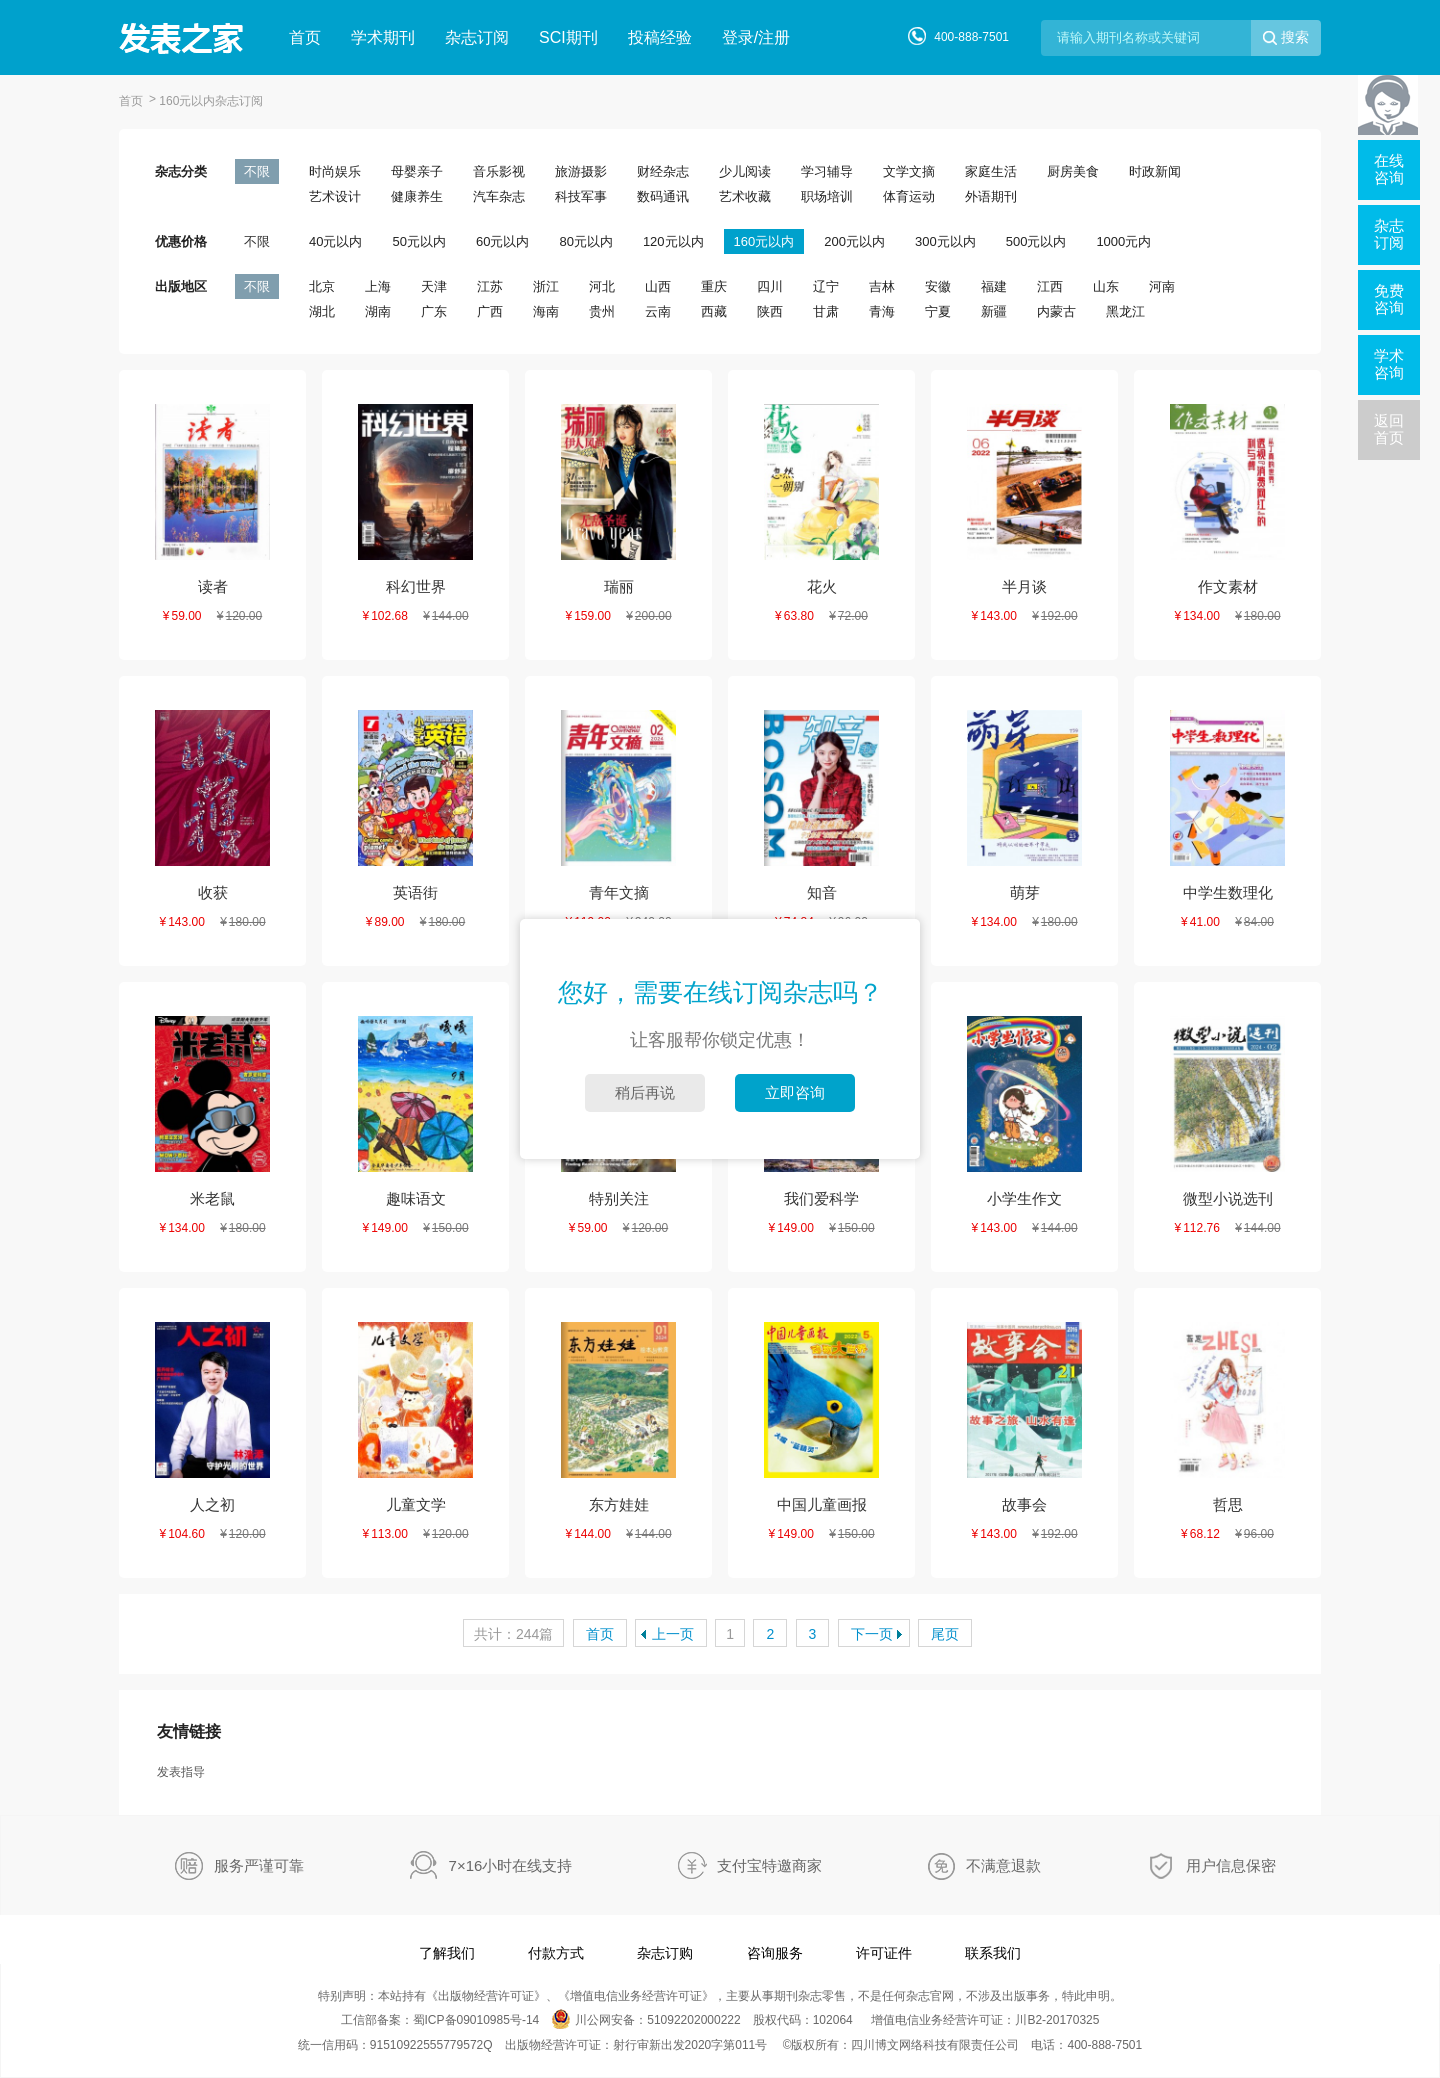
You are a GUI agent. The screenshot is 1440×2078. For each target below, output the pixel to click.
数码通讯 (663, 196)
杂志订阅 (477, 37)
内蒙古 (1056, 311)
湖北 (322, 311)
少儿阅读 (745, 171)
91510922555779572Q (431, 2045)
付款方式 (556, 1953)
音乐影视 (499, 171)
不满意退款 (1003, 1865)
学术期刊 (383, 37)
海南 (546, 311)
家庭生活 (991, 171)
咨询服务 (775, 1953)
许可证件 (884, 1953)
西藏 (714, 311)
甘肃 (826, 311)
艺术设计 (335, 196)
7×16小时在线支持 (511, 1865)
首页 (305, 37)
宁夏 (938, 311)
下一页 (872, 1634)
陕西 (770, 311)
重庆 (714, 286)
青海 (882, 311)
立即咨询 (795, 1092)
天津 (434, 286)
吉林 (882, 286)
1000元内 (1123, 241)
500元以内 (1036, 241)
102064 (833, 2020)
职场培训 (827, 196)
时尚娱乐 (335, 171)
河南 (1162, 286)
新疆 (994, 311)
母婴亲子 (417, 171)
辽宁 (826, 286)
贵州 (602, 311)
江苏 (490, 286)
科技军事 (581, 196)
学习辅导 (827, 171)
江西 (1050, 286)
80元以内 (585, 241)
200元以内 (854, 241)
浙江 (546, 286)
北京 (322, 286)
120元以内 (673, 241)
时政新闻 (1155, 171)
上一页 (673, 1634)
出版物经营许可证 (486, 1996)
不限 (257, 171)
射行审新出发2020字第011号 (690, 2045)
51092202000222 (693, 2020)
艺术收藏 (745, 196)
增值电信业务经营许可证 (636, 1996)
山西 (658, 286)
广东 (434, 311)
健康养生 (417, 196)
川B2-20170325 (1057, 2020)
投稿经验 (660, 37)
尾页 (945, 1634)
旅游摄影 (581, 171)
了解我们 (447, 1953)
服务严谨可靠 (259, 1865)
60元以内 (502, 241)
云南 (658, 311)
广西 (490, 311)
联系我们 (993, 1953)
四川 (770, 286)
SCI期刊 (568, 37)
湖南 (378, 311)
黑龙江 (1125, 311)
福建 (994, 286)
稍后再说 (645, 1092)
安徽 (938, 286)
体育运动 (909, 196)
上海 (378, 286)
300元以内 (945, 241)
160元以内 (764, 241)
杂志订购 (665, 1953)
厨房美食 (1073, 171)
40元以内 (335, 241)
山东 (1106, 286)
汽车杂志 (499, 196)
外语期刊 (991, 196)
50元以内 (418, 241)
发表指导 (181, 1772)
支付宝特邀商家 (769, 1865)
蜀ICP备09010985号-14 (476, 2020)
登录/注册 (756, 37)
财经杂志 (663, 171)
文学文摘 (909, 171)
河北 (602, 286)
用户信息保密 (1231, 1865)
